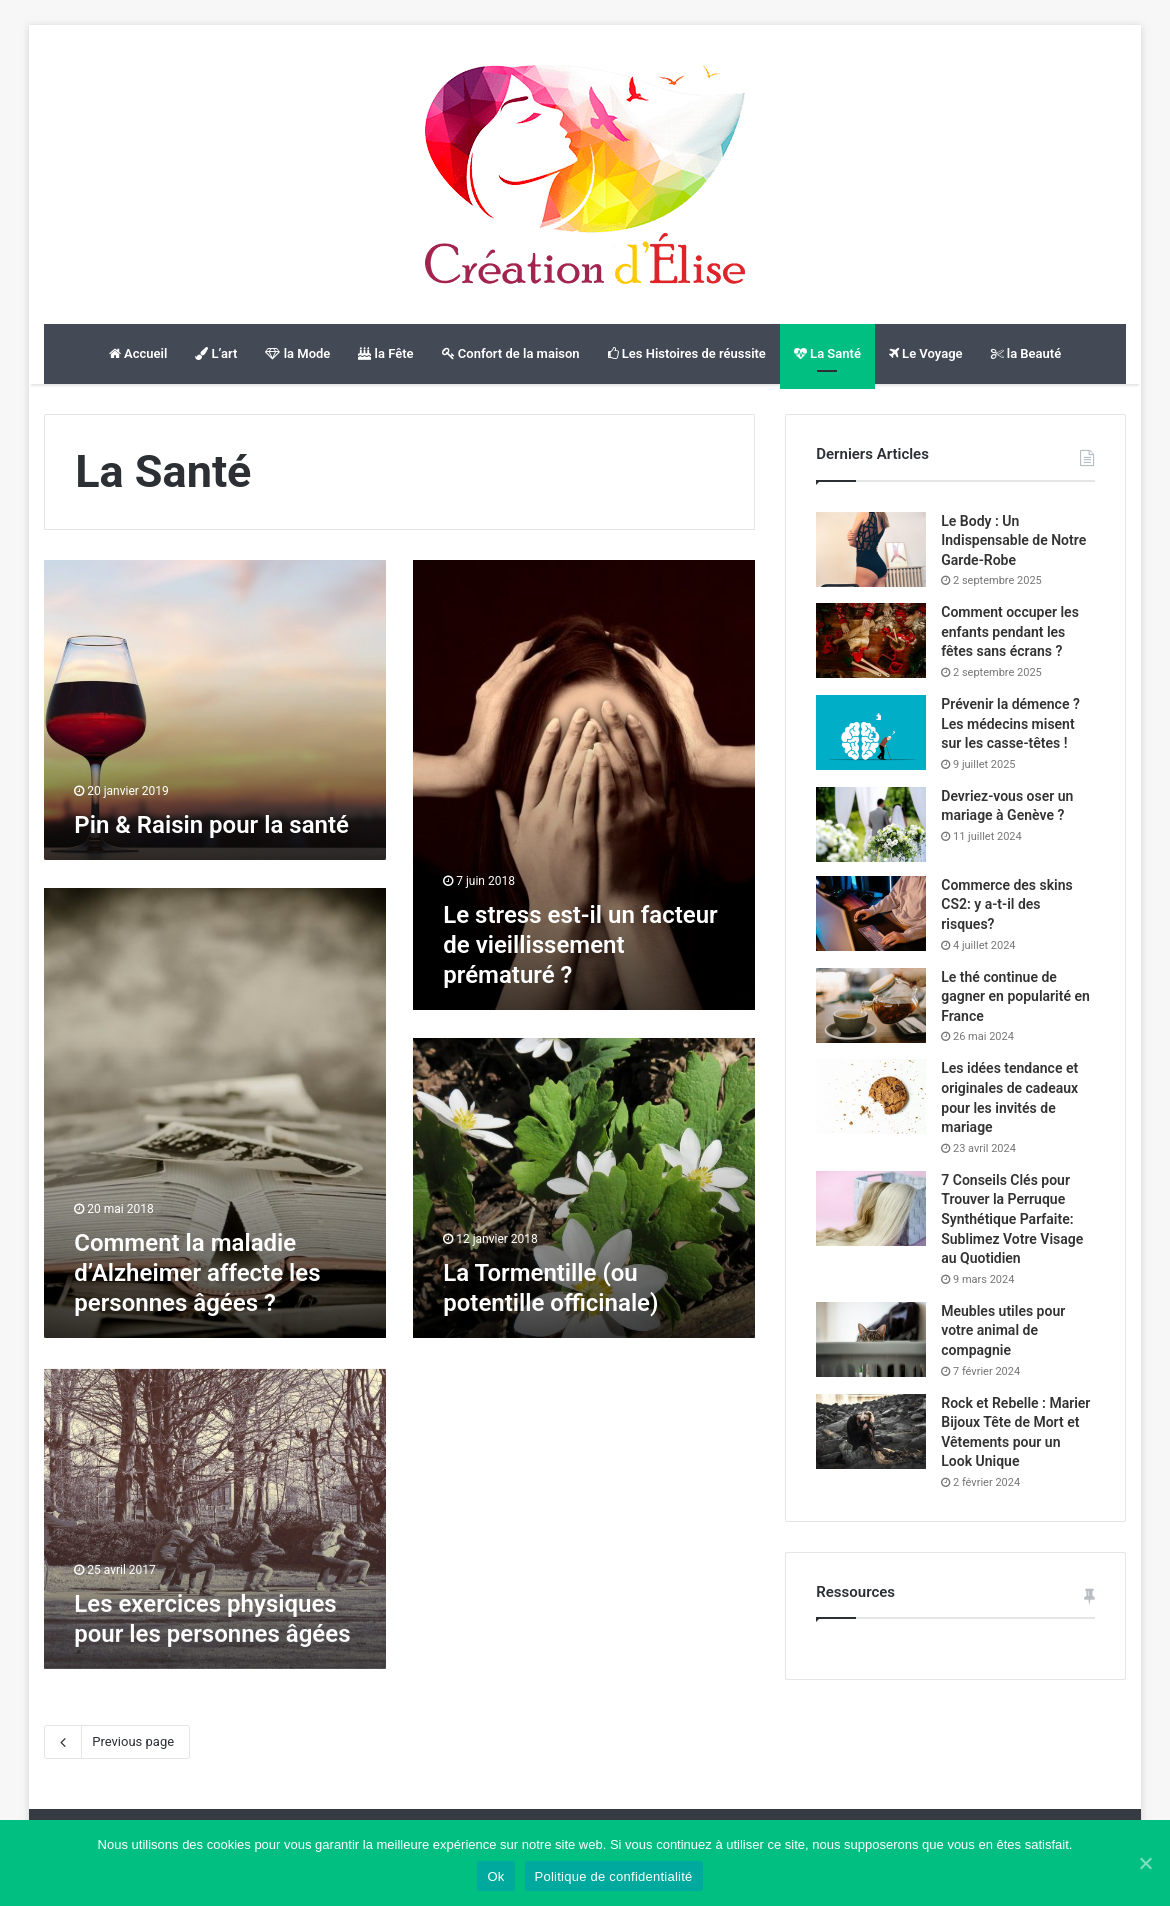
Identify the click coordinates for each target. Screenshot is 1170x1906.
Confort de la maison (511, 353)
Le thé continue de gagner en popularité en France (1015, 996)
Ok (495, 1876)
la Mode (297, 353)
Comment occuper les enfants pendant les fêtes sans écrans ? (1010, 631)
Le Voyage (926, 353)
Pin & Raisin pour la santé (211, 825)
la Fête (385, 353)
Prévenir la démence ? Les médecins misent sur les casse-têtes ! (1010, 723)
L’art (216, 353)
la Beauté (1026, 353)
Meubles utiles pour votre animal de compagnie (1003, 1330)
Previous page (117, 1742)
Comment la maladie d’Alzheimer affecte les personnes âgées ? (197, 1273)
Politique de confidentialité (614, 1876)
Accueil (138, 353)
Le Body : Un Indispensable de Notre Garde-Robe (1013, 540)
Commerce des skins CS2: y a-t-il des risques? (1007, 904)
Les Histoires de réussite (687, 353)
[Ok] (1145, 1863)
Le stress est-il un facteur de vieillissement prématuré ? (580, 945)
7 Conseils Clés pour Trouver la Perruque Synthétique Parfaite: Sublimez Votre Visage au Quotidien (1012, 1219)
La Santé (827, 353)
